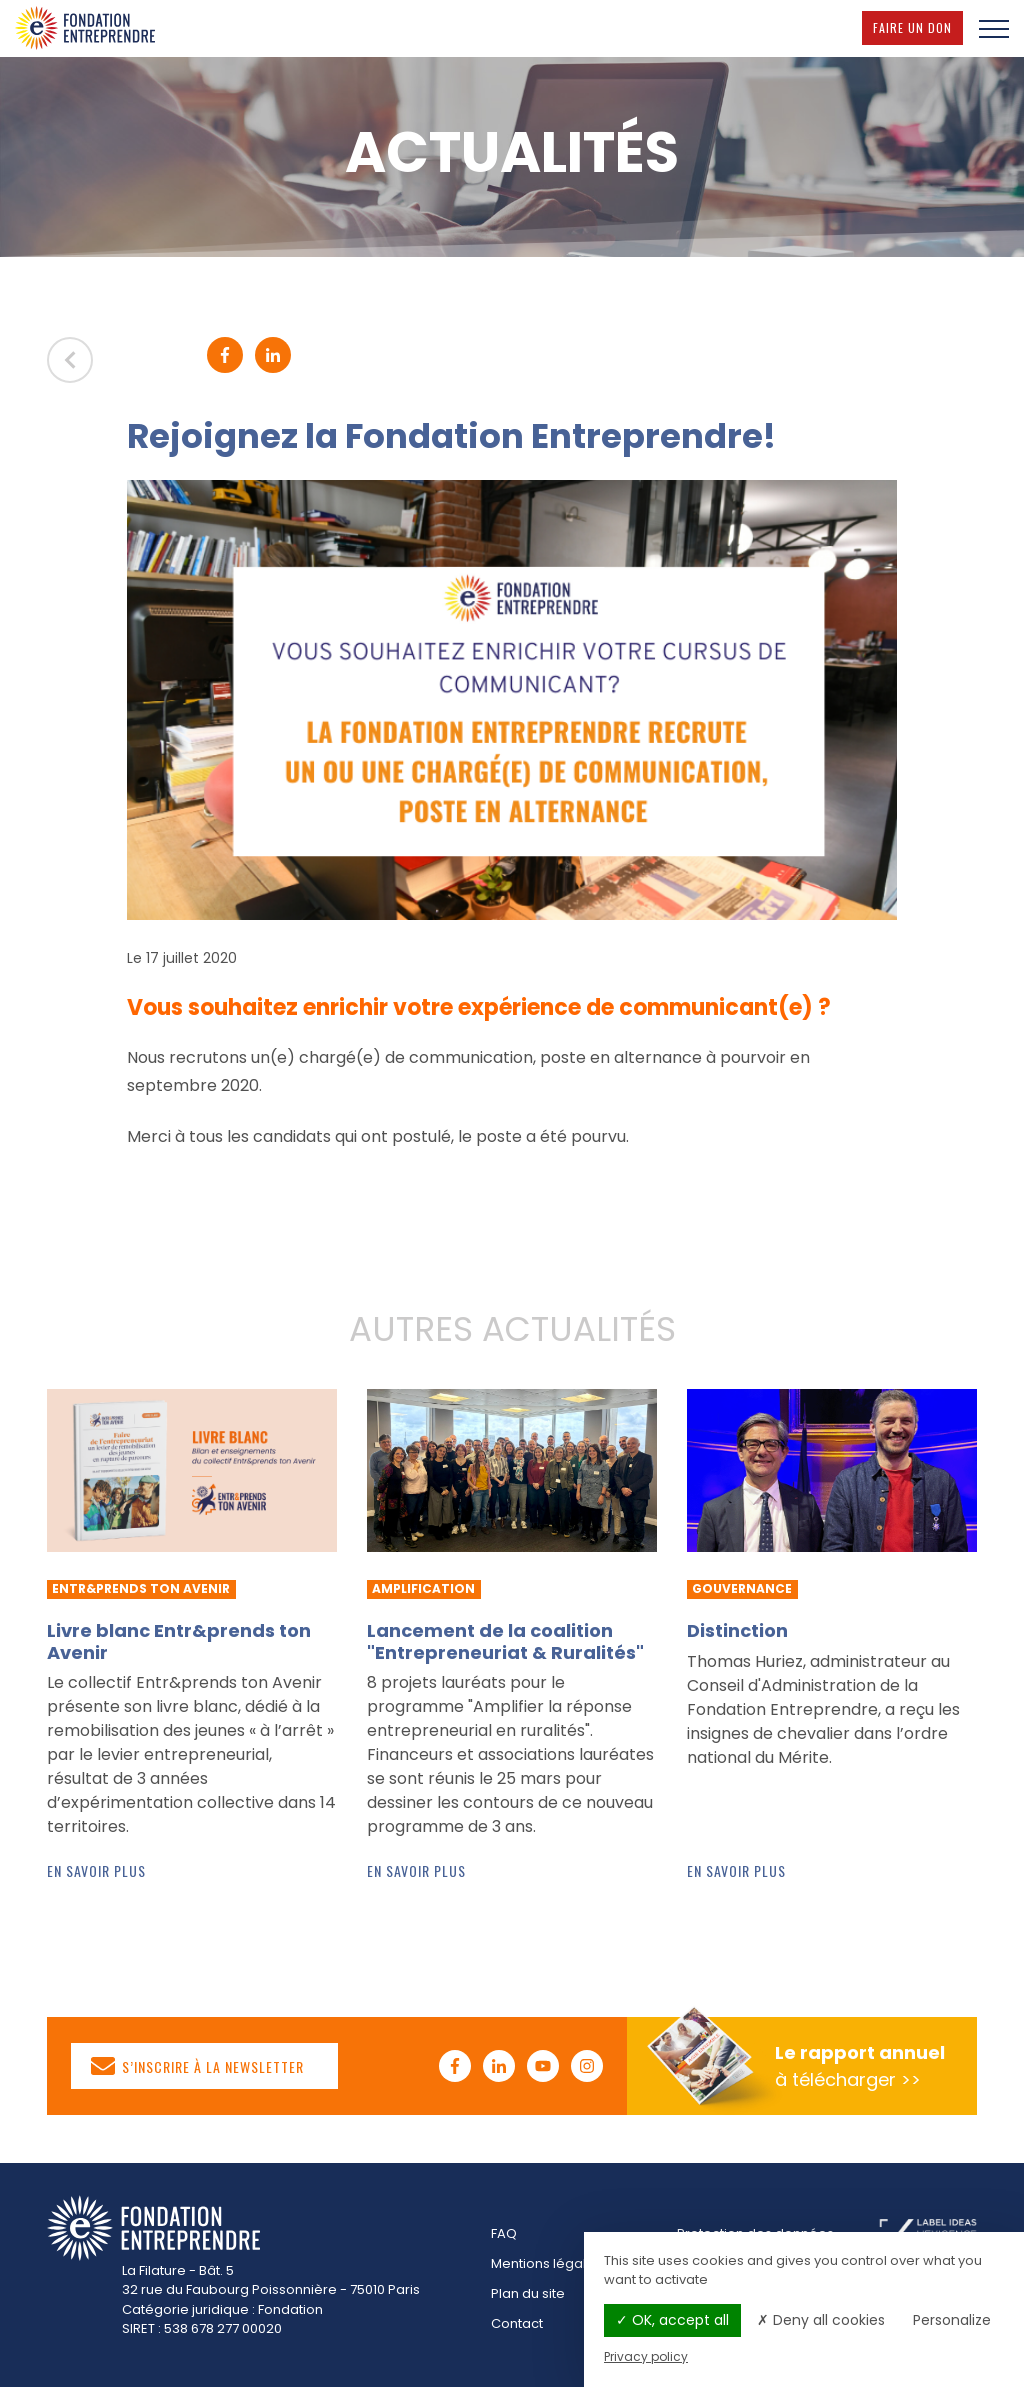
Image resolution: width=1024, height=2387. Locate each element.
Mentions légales (546, 2263)
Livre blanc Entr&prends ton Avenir (179, 1641)
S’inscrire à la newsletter (198, 2066)
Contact (517, 2323)
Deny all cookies (821, 2320)
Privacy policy (646, 2356)
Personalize (952, 2320)
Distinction (737, 1630)
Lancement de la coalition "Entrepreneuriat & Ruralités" (505, 1641)
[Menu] (994, 28)
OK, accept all (672, 2320)
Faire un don (918, 27)
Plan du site (528, 2293)
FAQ (504, 2233)
